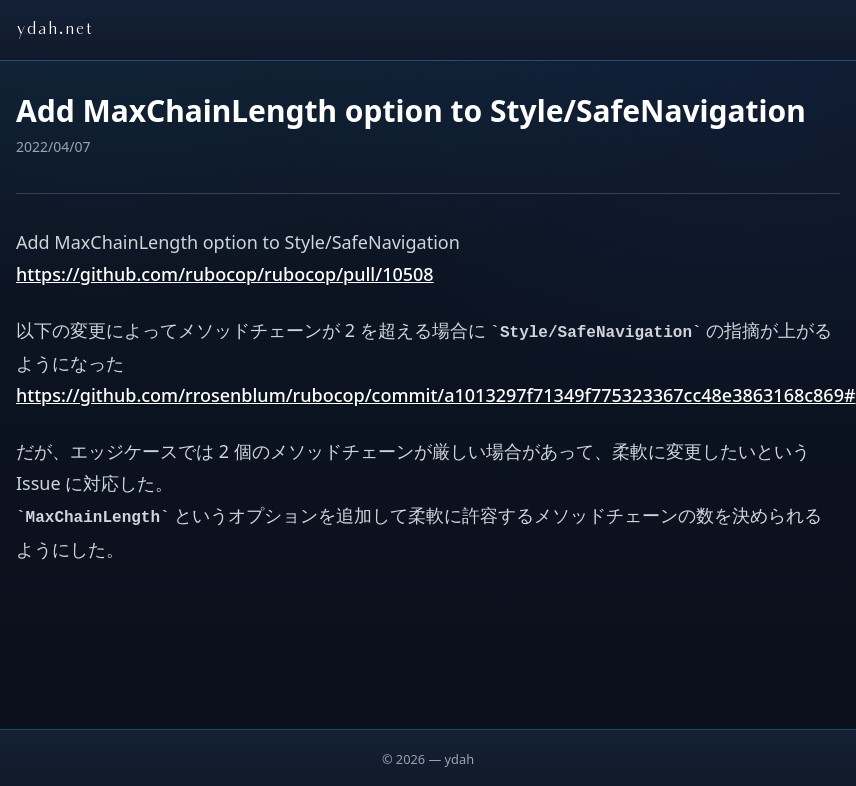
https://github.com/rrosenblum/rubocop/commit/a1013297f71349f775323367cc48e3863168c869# (436, 395)
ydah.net (54, 30)
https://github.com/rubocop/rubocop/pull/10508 (225, 274)
